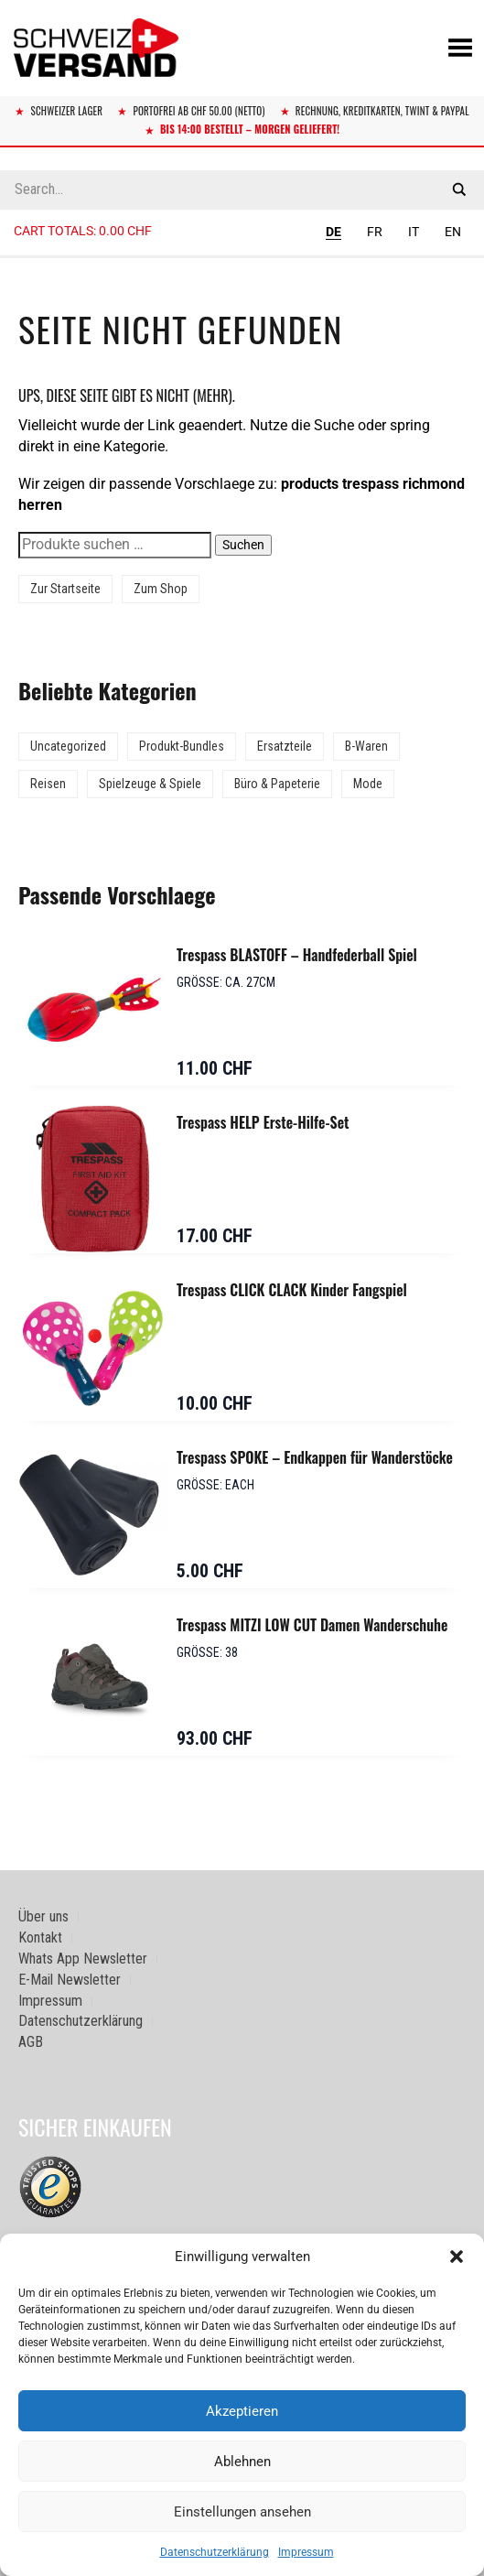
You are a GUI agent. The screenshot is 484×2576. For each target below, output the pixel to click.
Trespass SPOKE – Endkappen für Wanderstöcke (315, 1457)
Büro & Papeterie (277, 783)
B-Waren (366, 746)
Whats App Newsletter (82, 1958)
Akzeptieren (242, 2411)
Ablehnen (242, 2461)
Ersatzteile (284, 746)
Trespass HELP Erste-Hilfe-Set (263, 1122)
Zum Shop (161, 588)
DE (333, 231)
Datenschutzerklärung (214, 2552)
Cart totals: (83, 230)
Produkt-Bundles (181, 746)
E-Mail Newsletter (69, 1979)
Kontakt (40, 1937)
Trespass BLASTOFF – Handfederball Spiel (297, 955)
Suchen (243, 544)
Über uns (43, 1916)
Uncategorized (68, 746)
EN (453, 231)
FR (374, 231)
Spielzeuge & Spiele (150, 783)
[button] (456, 2256)
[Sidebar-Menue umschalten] (242, 257)
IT (413, 231)
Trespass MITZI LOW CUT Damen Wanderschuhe (312, 1625)
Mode (367, 783)
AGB (30, 2042)
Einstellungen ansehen (242, 2512)
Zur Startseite (65, 588)
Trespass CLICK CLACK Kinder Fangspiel (292, 1290)
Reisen (48, 783)
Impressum (306, 2552)
